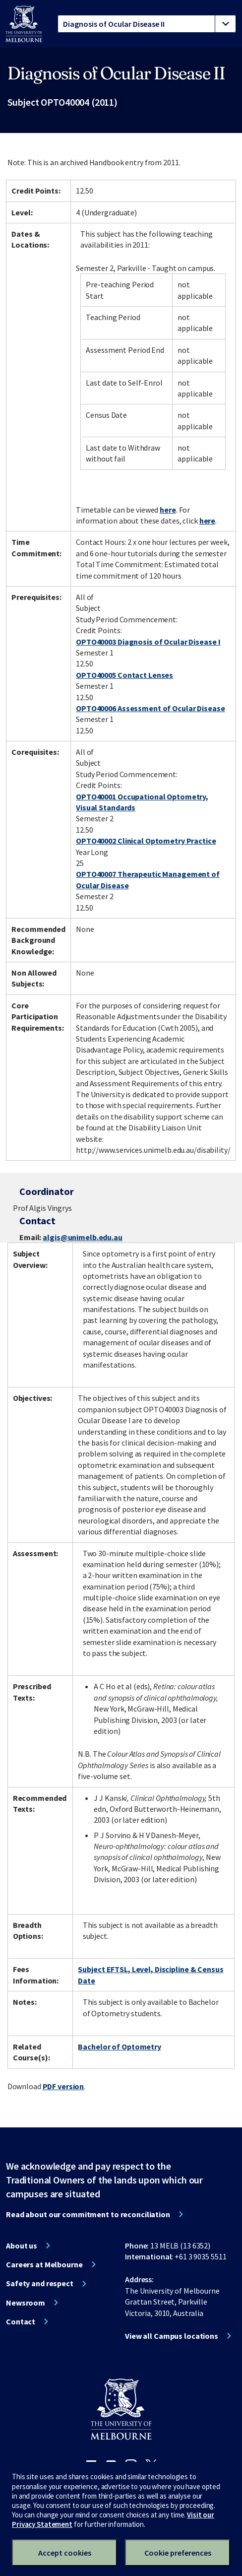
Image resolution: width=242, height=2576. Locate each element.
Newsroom (25, 2303)
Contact (20, 2321)
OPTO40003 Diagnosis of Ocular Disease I (148, 642)
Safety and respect (39, 2283)
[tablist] (147, 24)
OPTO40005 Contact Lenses (124, 675)
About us (21, 2245)
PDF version (63, 2086)
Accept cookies (64, 2553)
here (168, 510)
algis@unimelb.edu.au (82, 1237)
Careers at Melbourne (44, 2264)
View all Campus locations (171, 2336)
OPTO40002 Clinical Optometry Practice (146, 841)
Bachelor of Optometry (119, 2046)
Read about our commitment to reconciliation (88, 2214)
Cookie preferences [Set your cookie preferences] (177, 2553)
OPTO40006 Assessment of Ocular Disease (150, 708)
